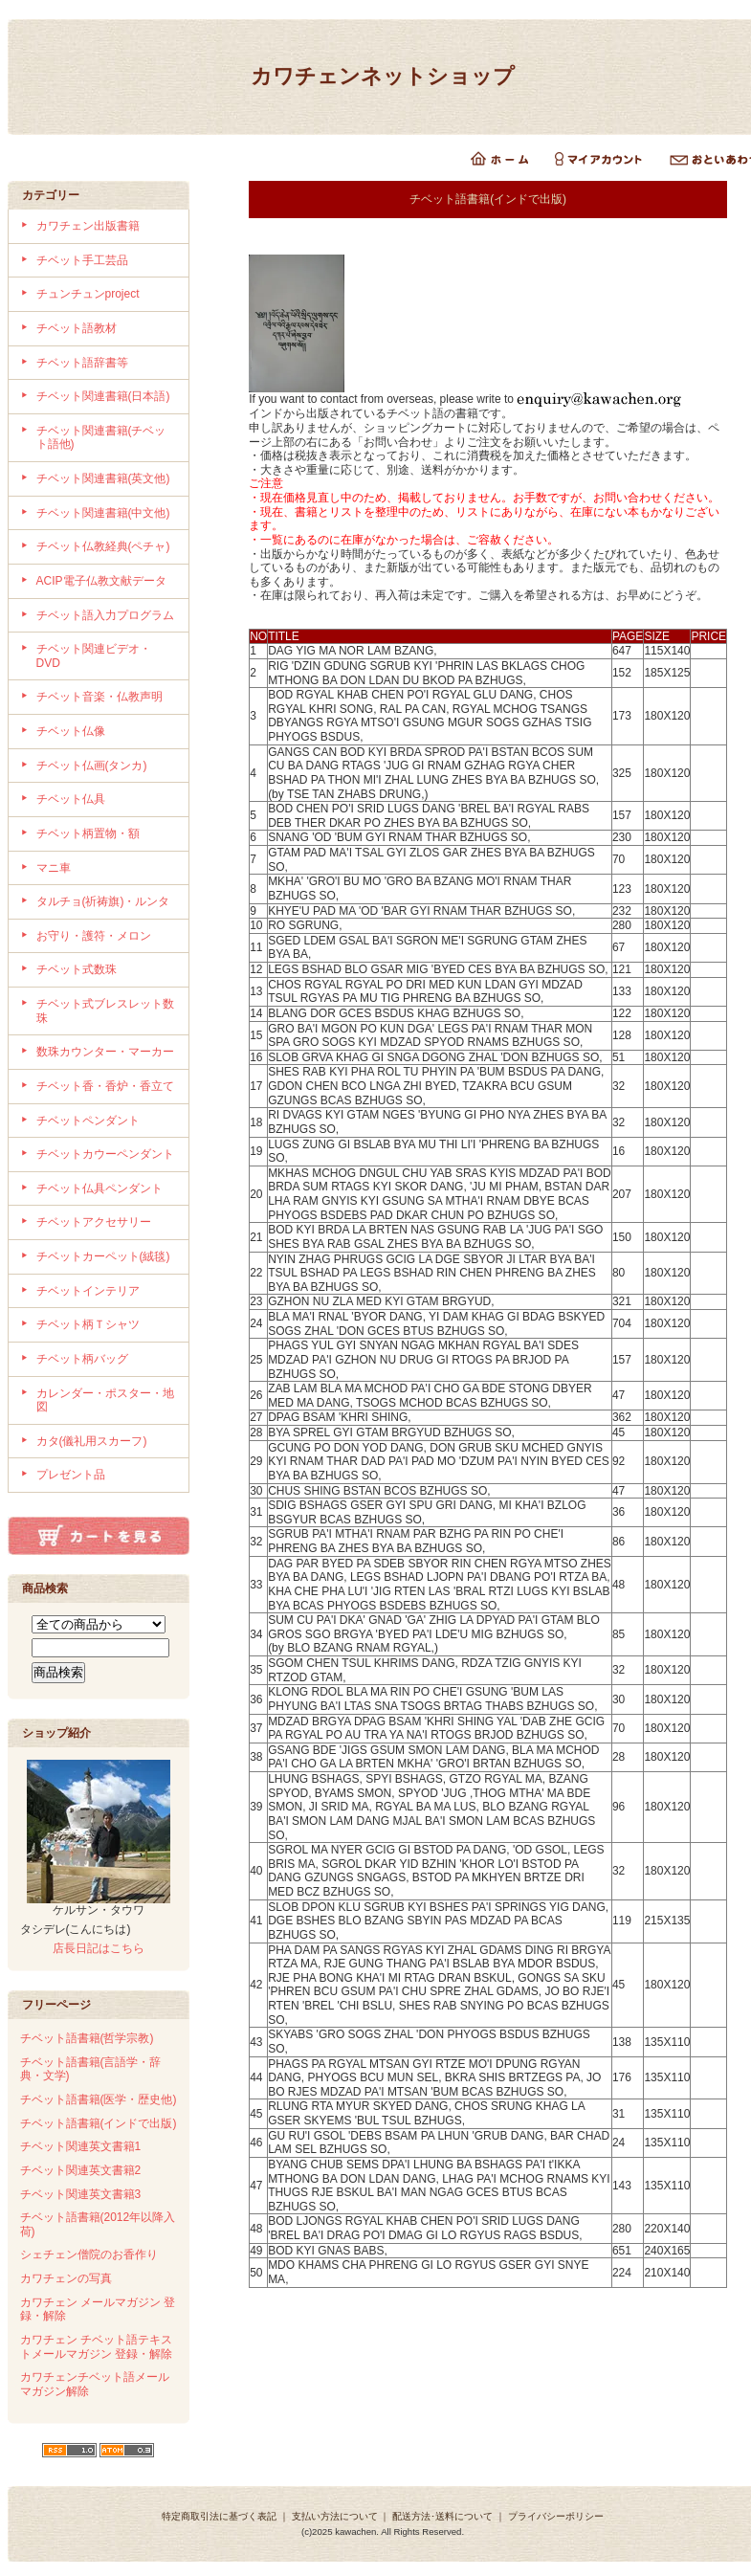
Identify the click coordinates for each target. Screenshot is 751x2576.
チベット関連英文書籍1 (81, 2146)
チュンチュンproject (88, 293)
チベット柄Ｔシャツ (88, 1324)
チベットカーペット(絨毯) (103, 1256)
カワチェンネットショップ (383, 76)
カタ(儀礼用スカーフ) (91, 1441)
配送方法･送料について (442, 2516)
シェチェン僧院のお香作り (89, 2254)
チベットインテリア (88, 1291)
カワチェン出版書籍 (88, 226)
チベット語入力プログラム (105, 615)
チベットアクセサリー (93, 1222)
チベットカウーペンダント (105, 1154)
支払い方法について (335, 2516)
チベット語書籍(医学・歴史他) (98, 2099)
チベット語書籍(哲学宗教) (87, 2038)
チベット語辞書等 (82, 362)
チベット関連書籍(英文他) (103, 478)
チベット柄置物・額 (88, 833)
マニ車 (53, 868)
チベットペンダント (88, 1120)
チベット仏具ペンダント (99, 1188)
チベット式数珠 (76, 969)
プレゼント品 (70, 1474)
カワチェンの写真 (66, 2278)
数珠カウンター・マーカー (105, 1051)
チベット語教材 (76, 328)
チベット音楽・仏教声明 (99, 696)
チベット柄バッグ (82, 1359)
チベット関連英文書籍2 (81, 2170)
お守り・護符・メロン (93, 936)
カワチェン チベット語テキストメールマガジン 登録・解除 (96, 2347)
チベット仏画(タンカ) (91, 765)
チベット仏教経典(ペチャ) (103, 546)
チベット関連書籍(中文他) (103, 513)
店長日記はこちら (98, 1948)
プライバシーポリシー (556, 2516)
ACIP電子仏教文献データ (101, 581)
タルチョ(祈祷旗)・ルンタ (103, 901)
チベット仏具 (70, 799)
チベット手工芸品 (82, 260)
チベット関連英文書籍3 (81, 2194)
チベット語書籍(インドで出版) (98, 2123)
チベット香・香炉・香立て (105, 1086)
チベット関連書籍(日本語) (103, 396)
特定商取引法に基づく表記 (219, 2516)
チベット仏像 (70, 731)
